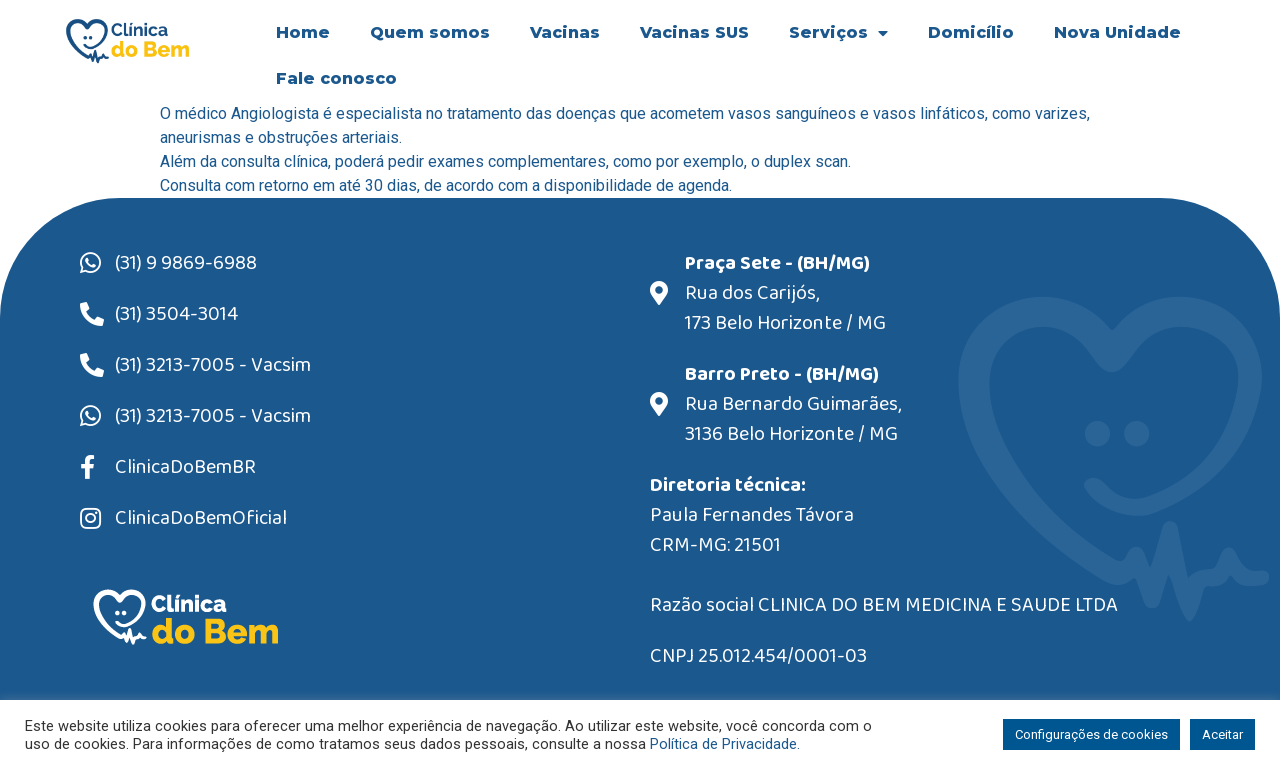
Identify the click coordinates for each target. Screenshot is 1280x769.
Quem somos (430, 32)
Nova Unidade (1117, 32)
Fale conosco (336, 78)
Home (303, 32)
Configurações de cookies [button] (1091, 734)
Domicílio (971, 32)
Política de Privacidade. (725, 744)
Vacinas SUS (694, 32)
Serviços (838, 33)
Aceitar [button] (1222, 734)
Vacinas (565, 32)
